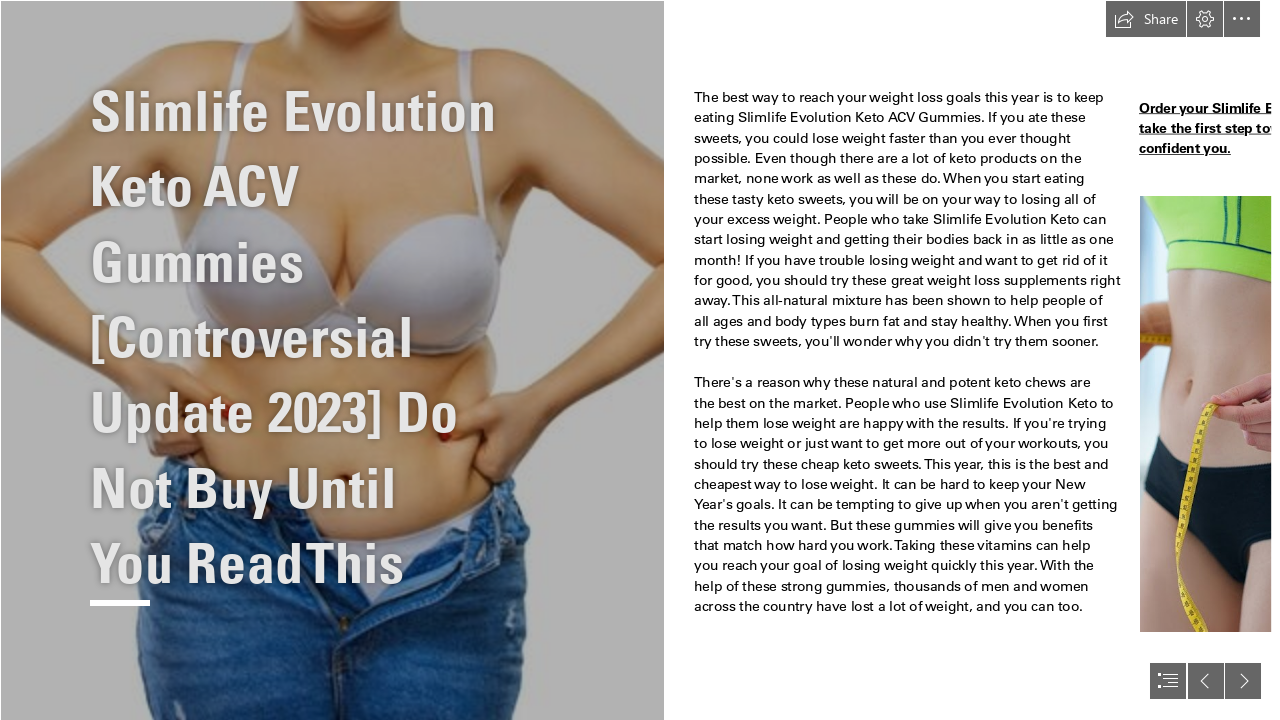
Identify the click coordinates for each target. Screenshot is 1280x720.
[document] (640, 360)
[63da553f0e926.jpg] (332, 360)
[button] (1146, 19)
